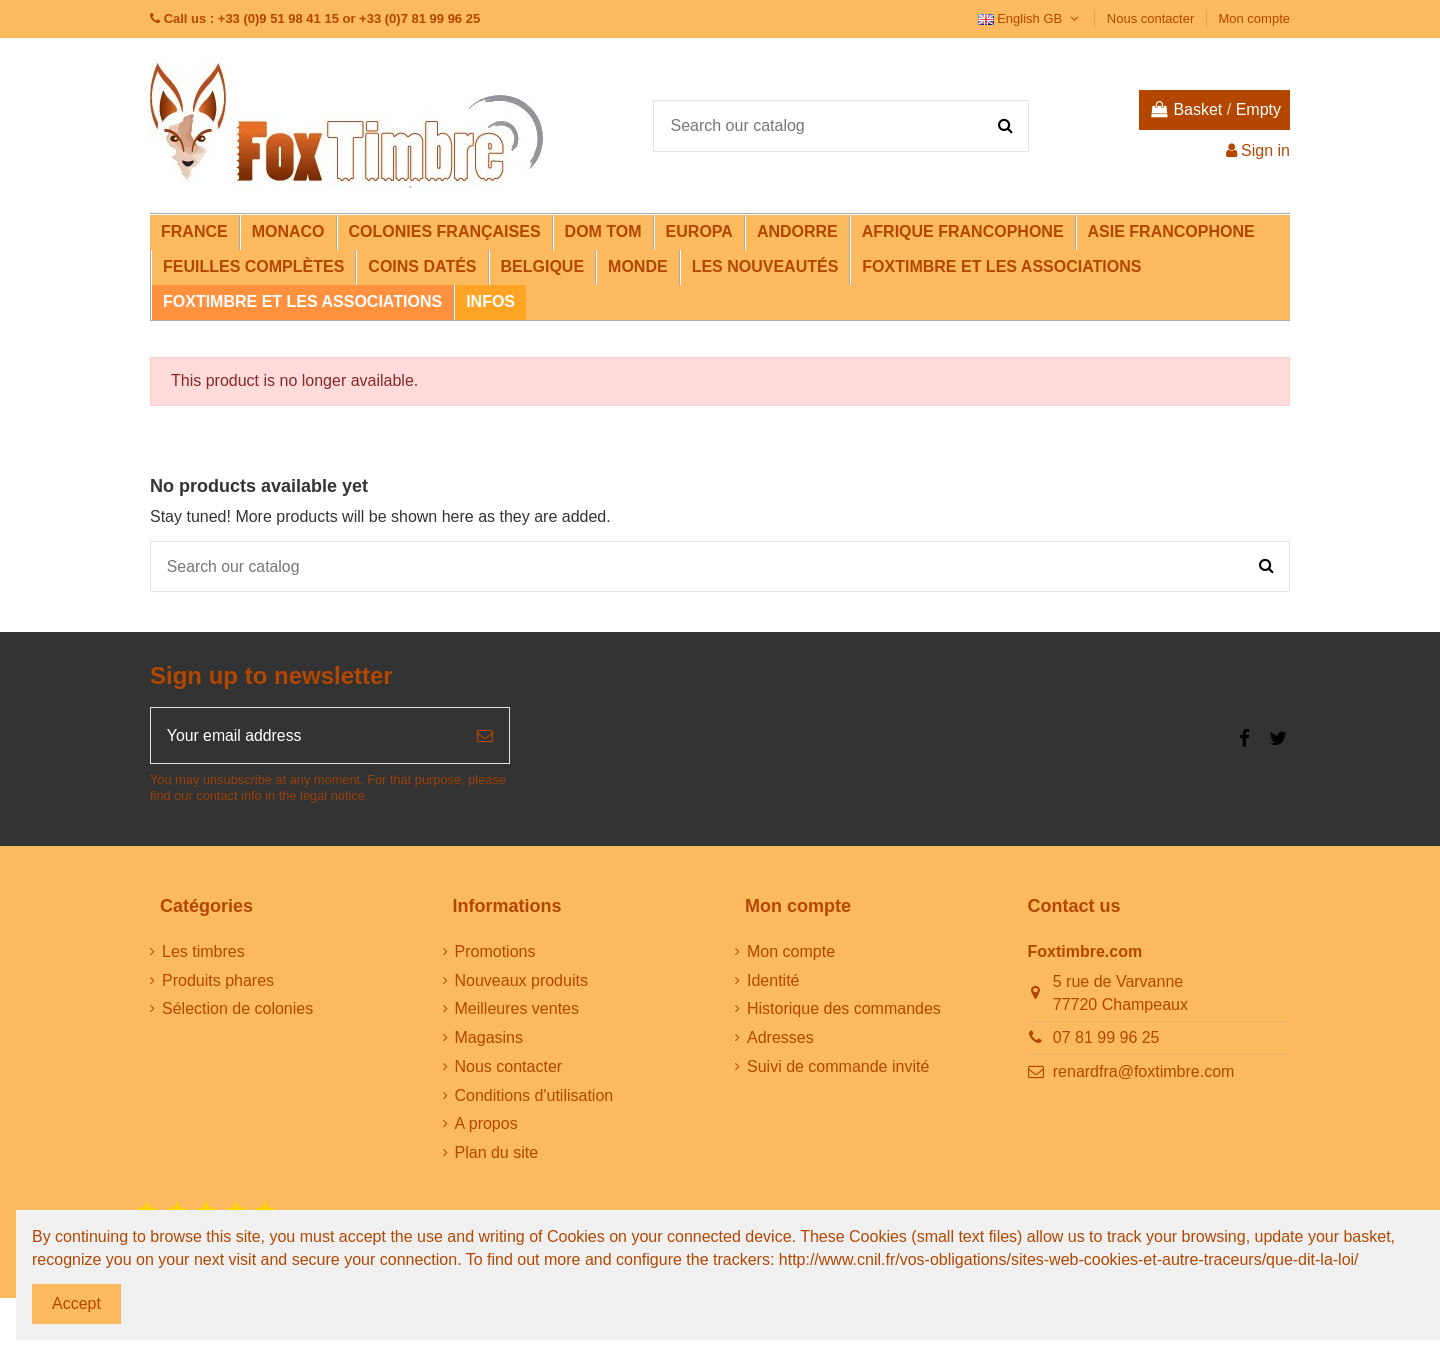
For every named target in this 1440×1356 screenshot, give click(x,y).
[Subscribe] (485, 737)
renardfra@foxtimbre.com (1144, 1072)
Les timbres (203, 952)
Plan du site (497, 1154)
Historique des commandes (844, 1010)
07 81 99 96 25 (1106, 1038)
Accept (76, 1303)
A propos (486, 1125)
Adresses (780, 1038)
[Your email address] (306, 737)
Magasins (489, 1038)
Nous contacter (1152, 18)
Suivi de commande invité (838, 1067)
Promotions (495, 952)
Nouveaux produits (521, 981)
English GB (1030, 18)
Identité (773, 981)
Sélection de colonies (237, 1010)
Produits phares (218, 981)
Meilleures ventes (517, 1010)
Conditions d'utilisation (534, 1096)
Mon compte (1254, 18)
